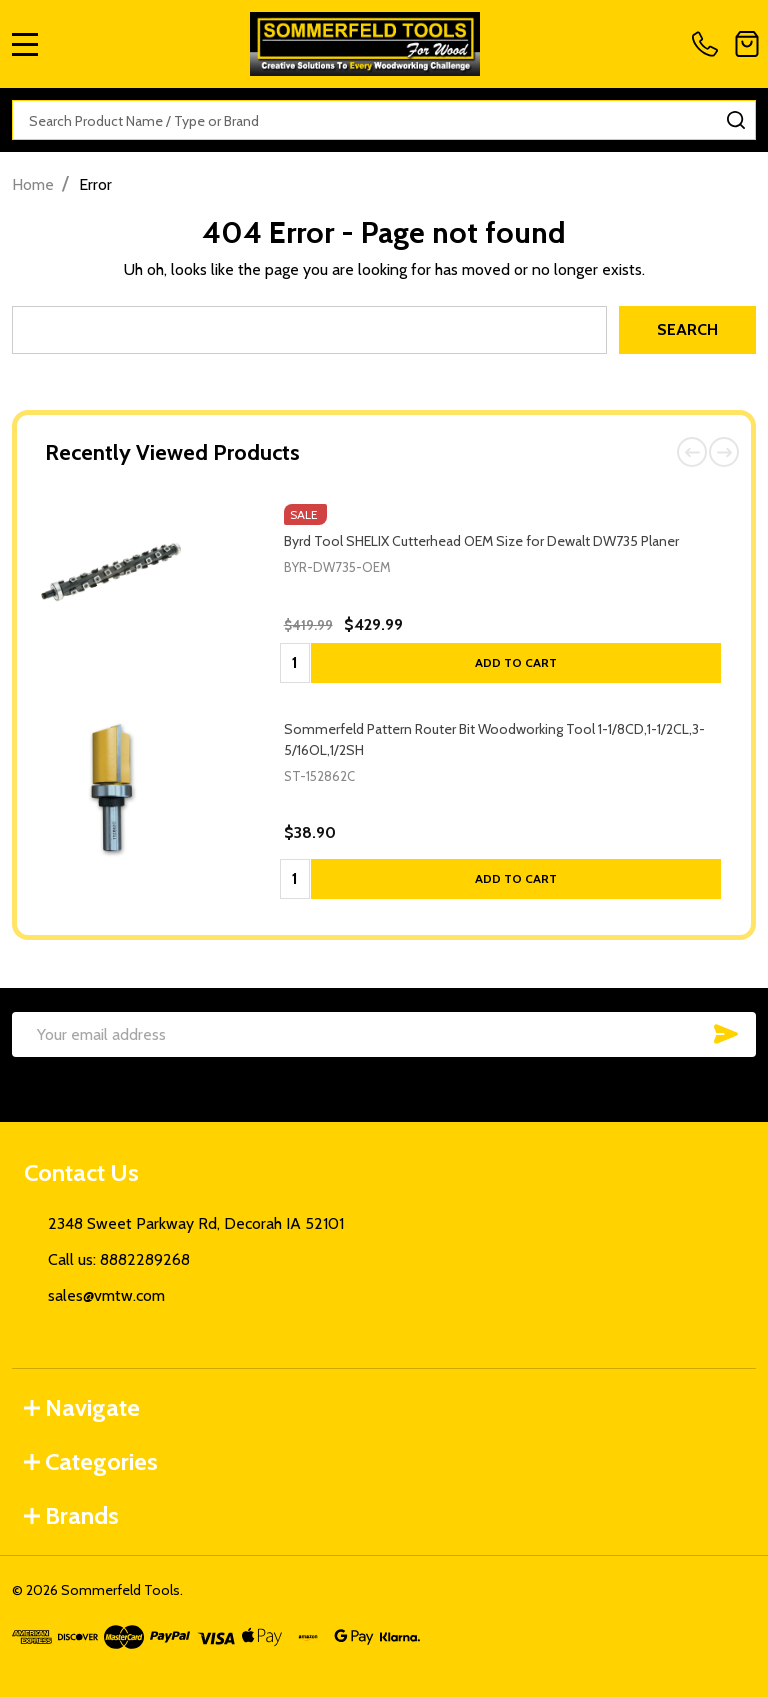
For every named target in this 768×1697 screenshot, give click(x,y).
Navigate (82, 1407)
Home (33, 184)
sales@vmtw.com (106, 1295)
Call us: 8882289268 (119, 1259)
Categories (91, 1461)
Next (724, 452)
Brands (71, 1515)
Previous (692, 452)
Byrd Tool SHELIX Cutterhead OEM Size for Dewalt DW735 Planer (481, 541)
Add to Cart (516, 662)
